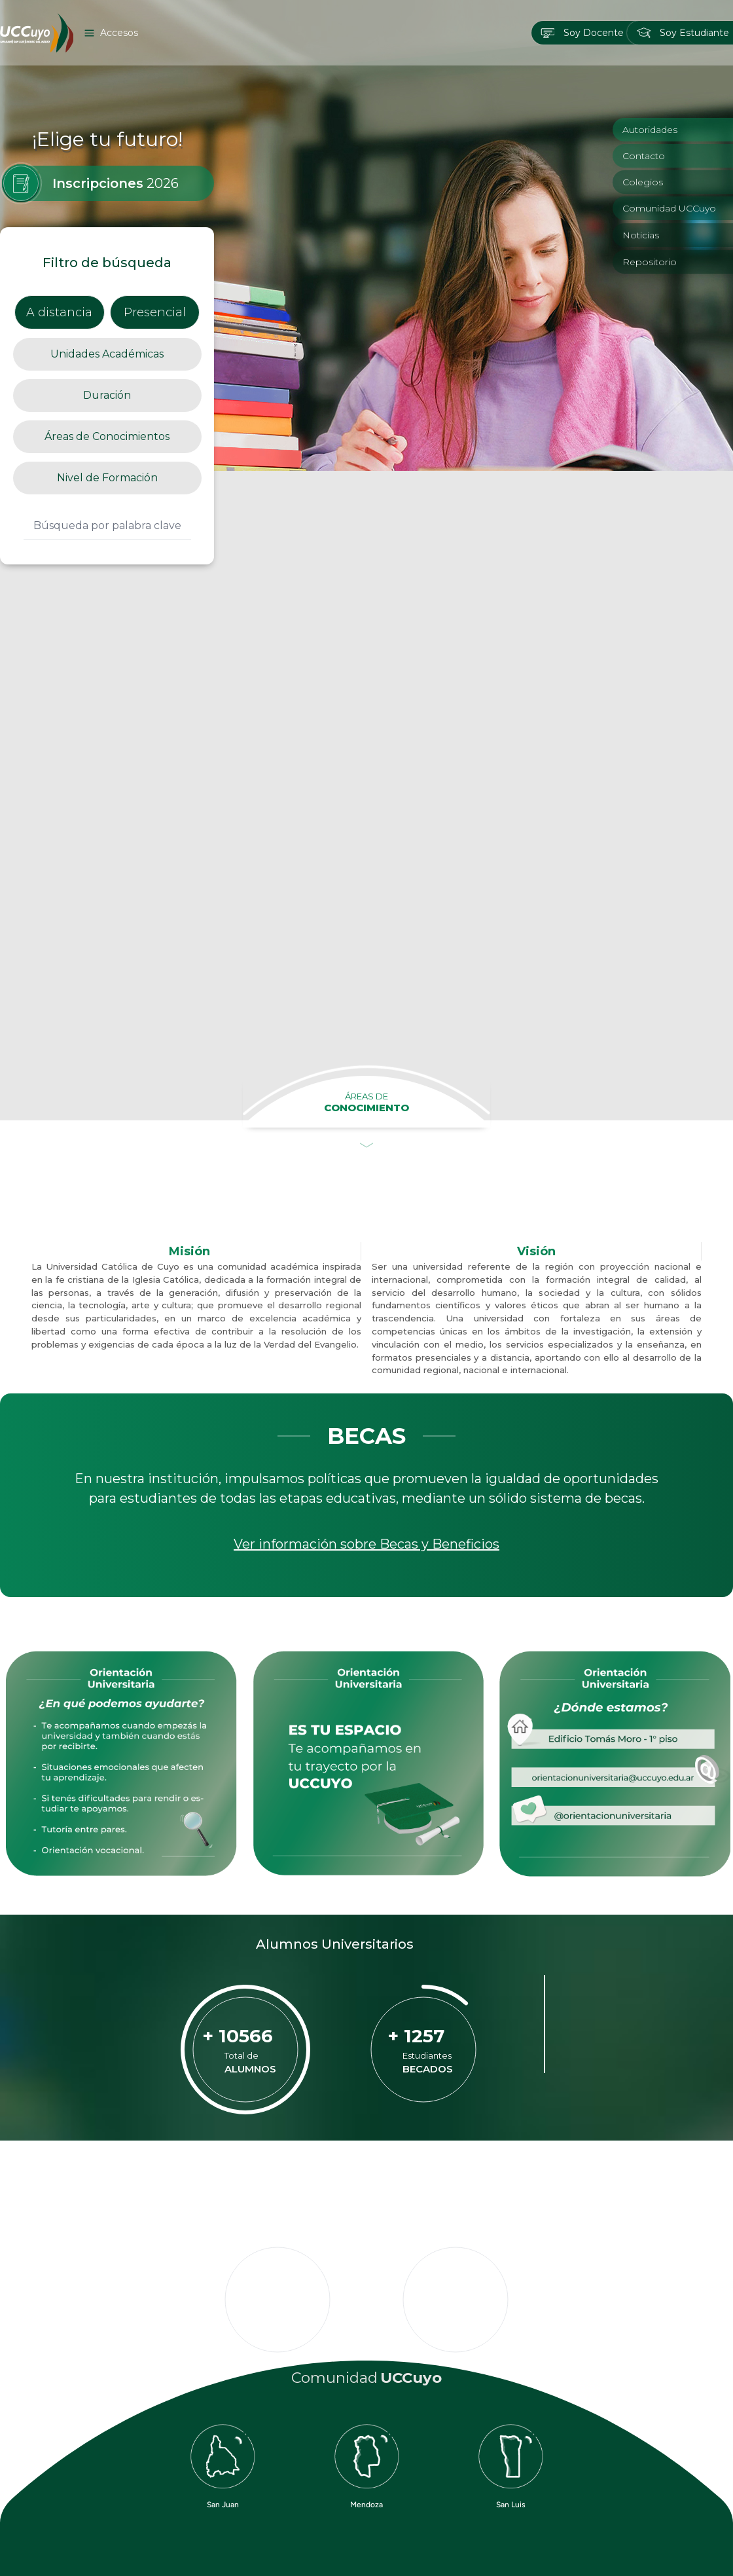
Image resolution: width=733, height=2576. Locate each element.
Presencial (155, 312)
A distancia (59, 312)
